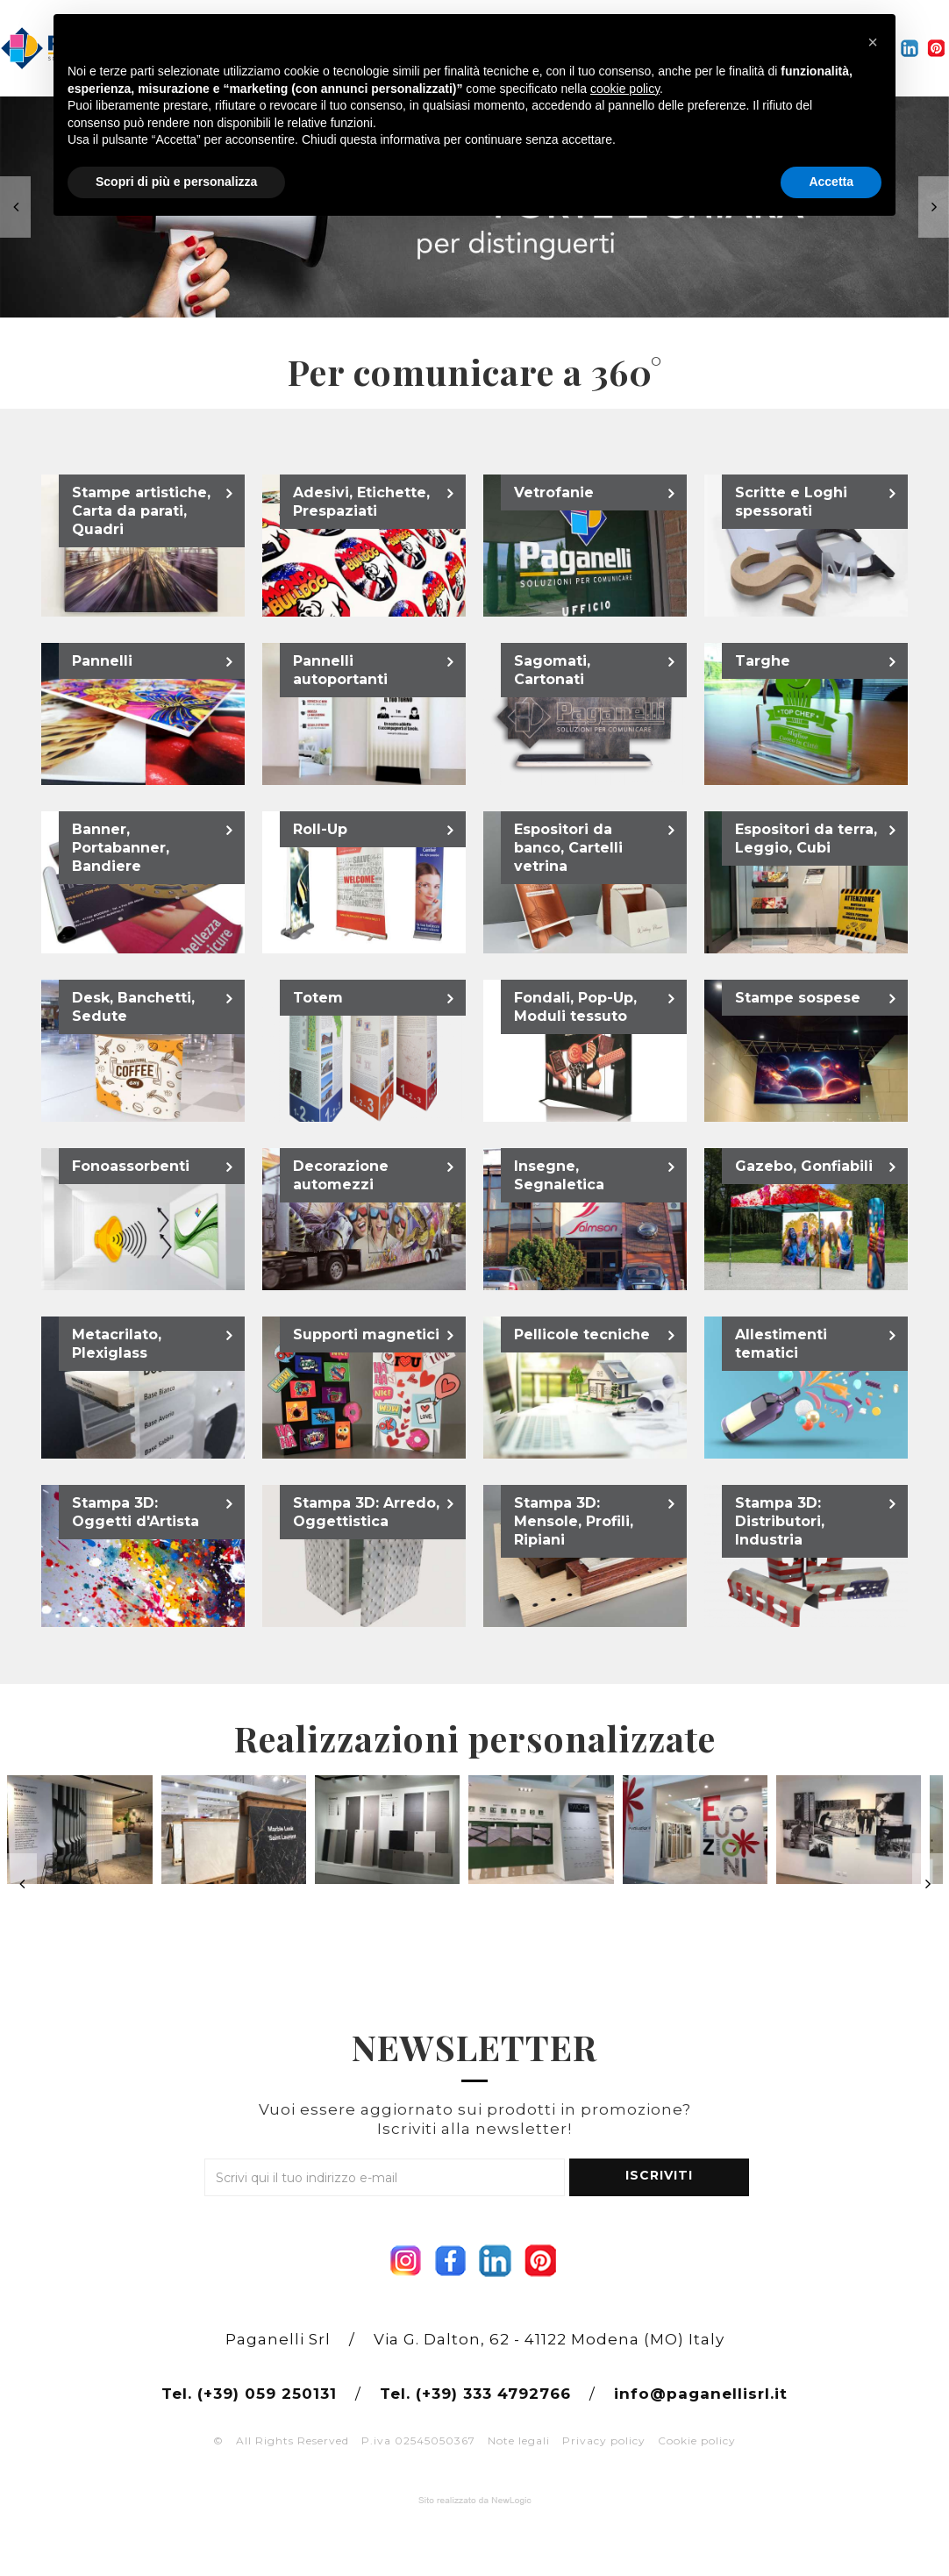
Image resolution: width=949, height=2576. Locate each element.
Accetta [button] (831, 182)
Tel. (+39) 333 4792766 (475, 2393)
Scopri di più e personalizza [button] (176, 182)
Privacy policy (604, 2440)
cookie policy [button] (625, 89)
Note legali (519, 2440)
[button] (873, 42)
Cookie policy (697, 2440)
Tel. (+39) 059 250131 (249, 2393)
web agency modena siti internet (475, 2500)
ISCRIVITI (659, 2175)
